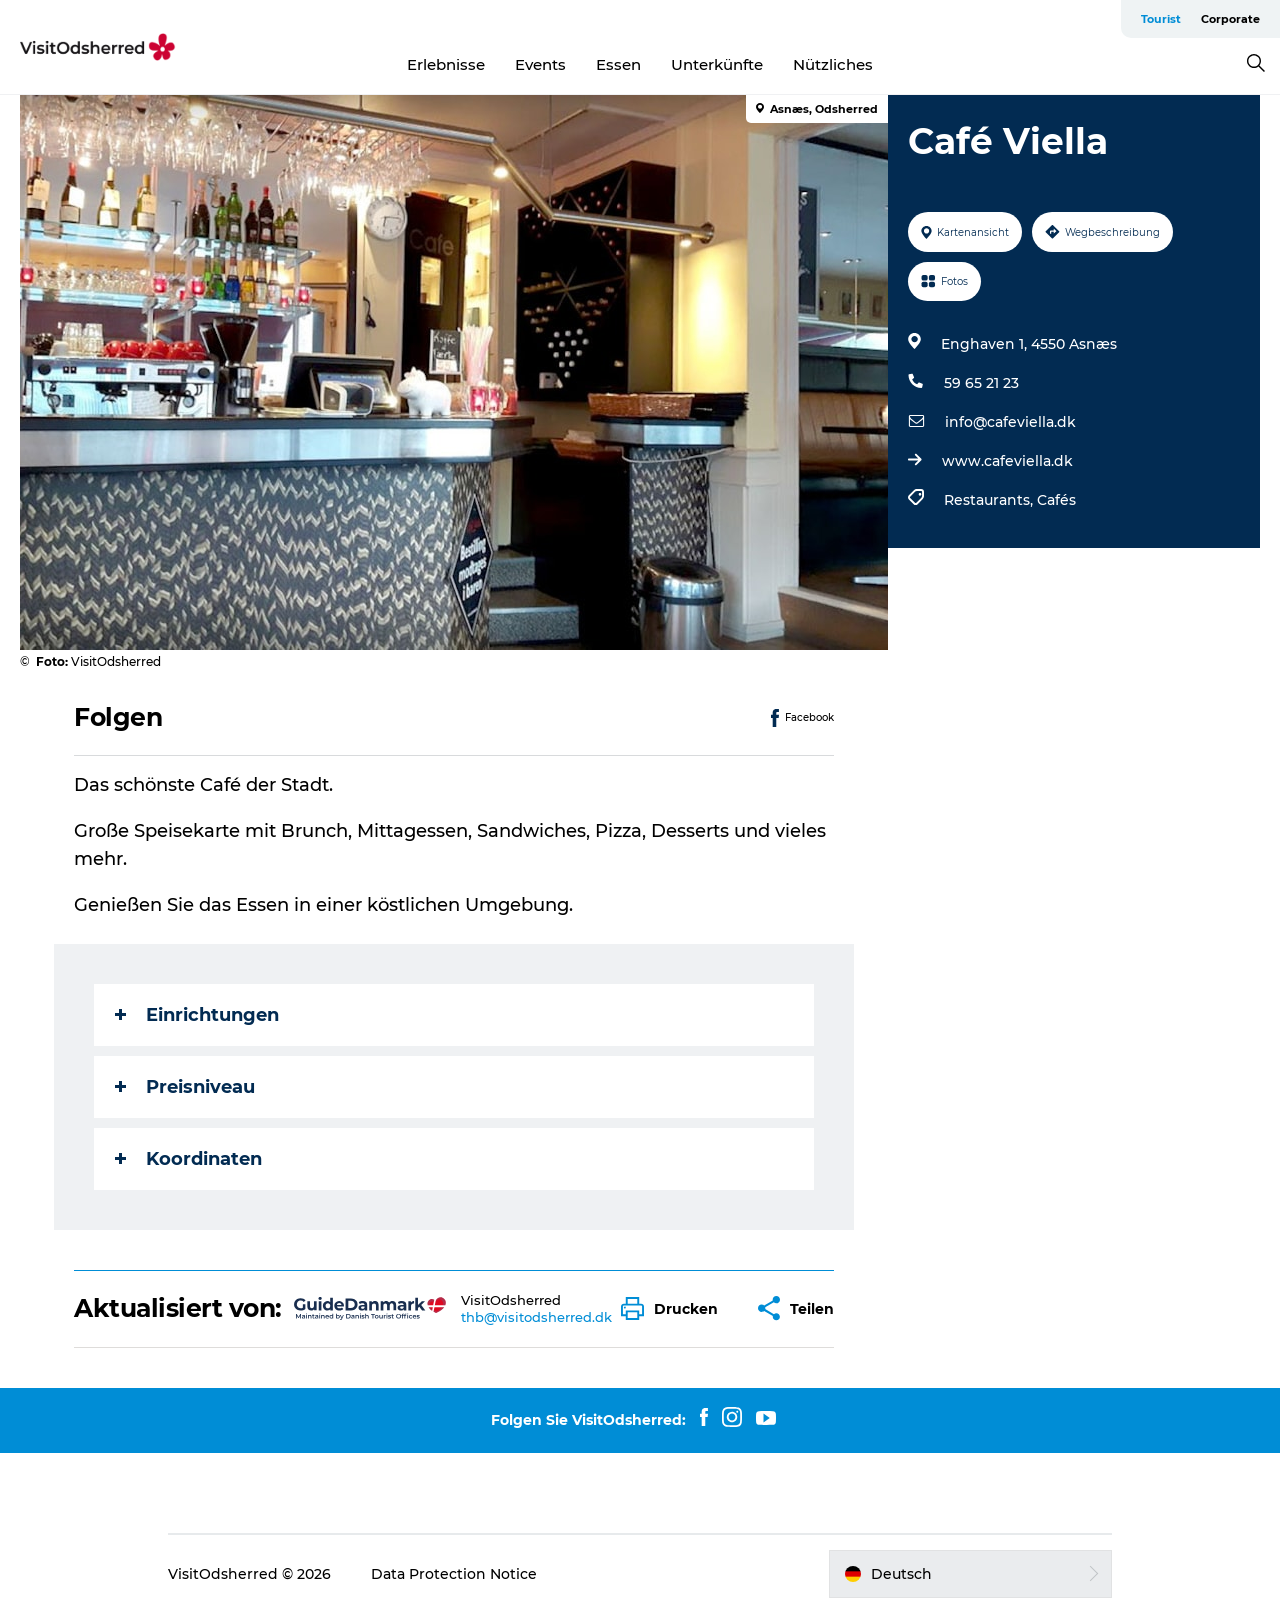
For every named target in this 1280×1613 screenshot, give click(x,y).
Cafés (1056, 500)
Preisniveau (185, 1087)
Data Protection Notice (454, 1574)
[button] (674, 1308)
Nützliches (833, 64)
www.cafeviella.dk (1007, 461)
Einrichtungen (197, 1015)
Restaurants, (990, 500)
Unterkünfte (717, 64)
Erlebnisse (446, 64)
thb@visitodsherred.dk (536, 1317)
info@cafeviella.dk (1010, 422)
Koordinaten (188, 1159)
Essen (618, 64)
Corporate (1230, 19)
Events (540, 64)
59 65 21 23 (981, 383)
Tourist (1161, 19)
